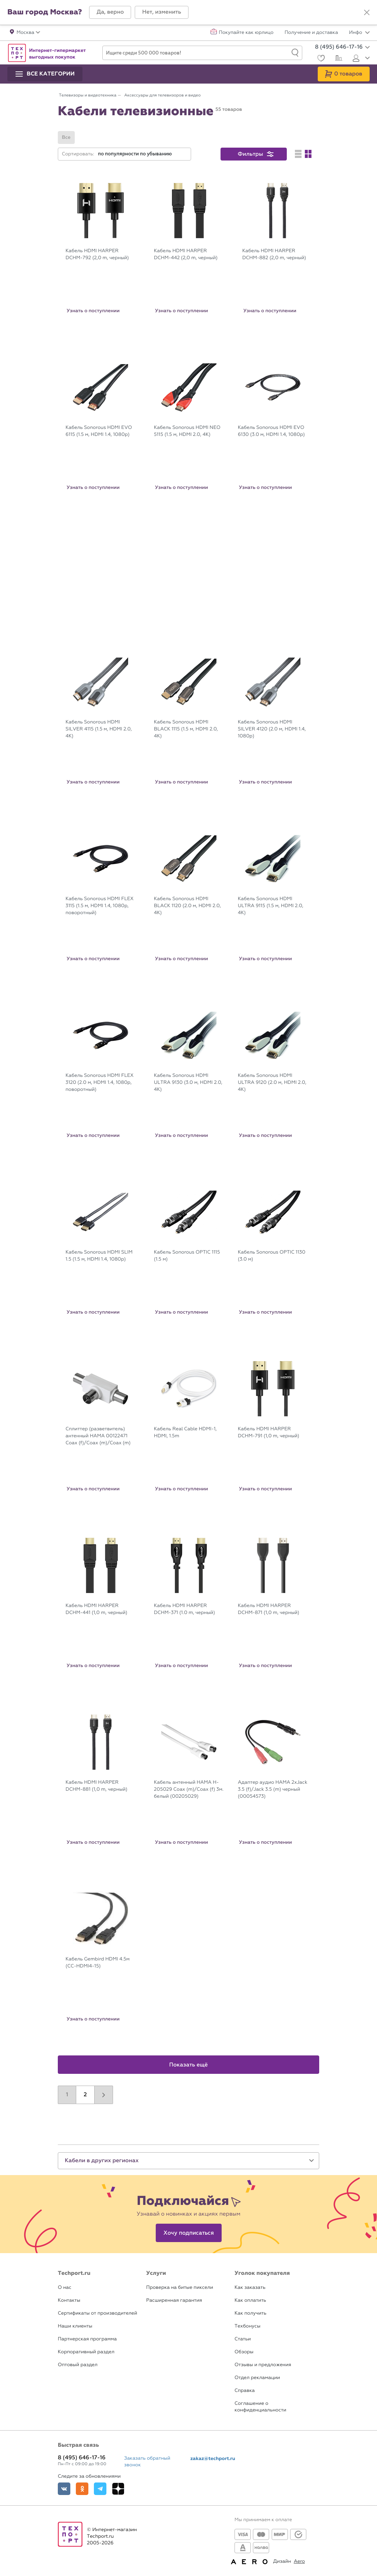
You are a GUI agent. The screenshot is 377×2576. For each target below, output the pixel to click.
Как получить (250, 2313)
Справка (245, 2390)
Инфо (359, 32)
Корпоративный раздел (86, 2352)
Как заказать (250, 2287)
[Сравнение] (337, 59)
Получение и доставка (311, 32)
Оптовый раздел (78, 2365)
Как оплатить (250, 2300)
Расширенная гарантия (174, 2300)
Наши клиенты (75, 2326)
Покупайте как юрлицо (246, 32)
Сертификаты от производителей (97, 2313)
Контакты (69, 2300)
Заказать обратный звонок (147, 2462)
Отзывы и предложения (263, 2365)
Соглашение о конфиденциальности (260, 2407)
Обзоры (244, 2352)
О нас (64, 2287)
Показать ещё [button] (188, 2065)
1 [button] (67, 2095)
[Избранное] (320, 59)
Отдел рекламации (257, 2378)
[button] (110, 12)
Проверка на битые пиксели (179, 2287)
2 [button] (85, 2095)
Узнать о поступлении (93, 311)
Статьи (243, 2339)
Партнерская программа (87, 2339)
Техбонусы (247, 2326)
